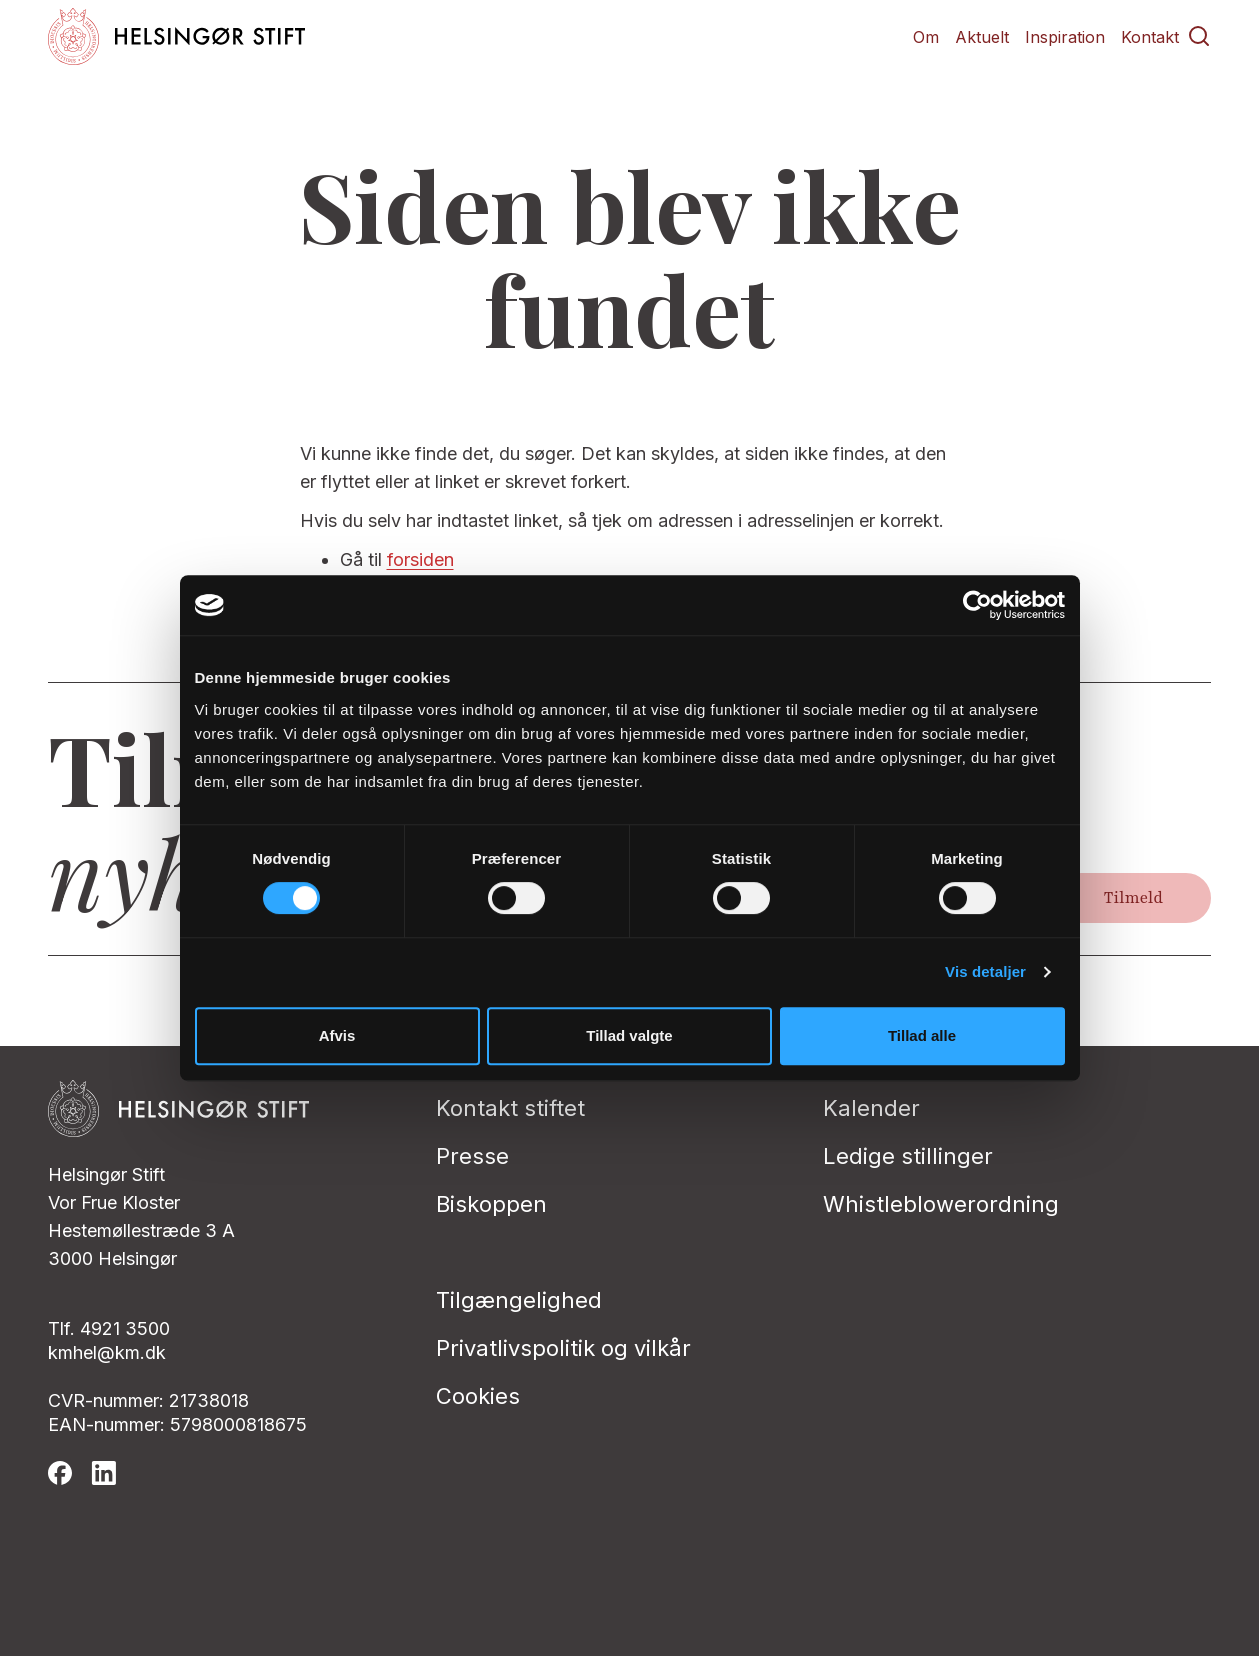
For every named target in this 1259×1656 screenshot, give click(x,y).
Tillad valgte (629, 1035)
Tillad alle (922, 1035)
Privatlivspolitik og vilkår (563, 1348)
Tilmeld (1133, 898)
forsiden (420, 559)
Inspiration (1065, 37)
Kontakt (1150, 37)
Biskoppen (491, 1204)
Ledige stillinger (908, 1156)
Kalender (871, 1108)
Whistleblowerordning (941, 1204)
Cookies (478, 1396)
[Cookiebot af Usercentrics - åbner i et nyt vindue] (977, 605)
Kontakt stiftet (510, 1108)
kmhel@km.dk (107, 1352)
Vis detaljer (985, 971)
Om (926, 37)
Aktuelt (982, 37)
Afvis (337, 1035)
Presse (472, 1156)
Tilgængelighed (519, 1300)
